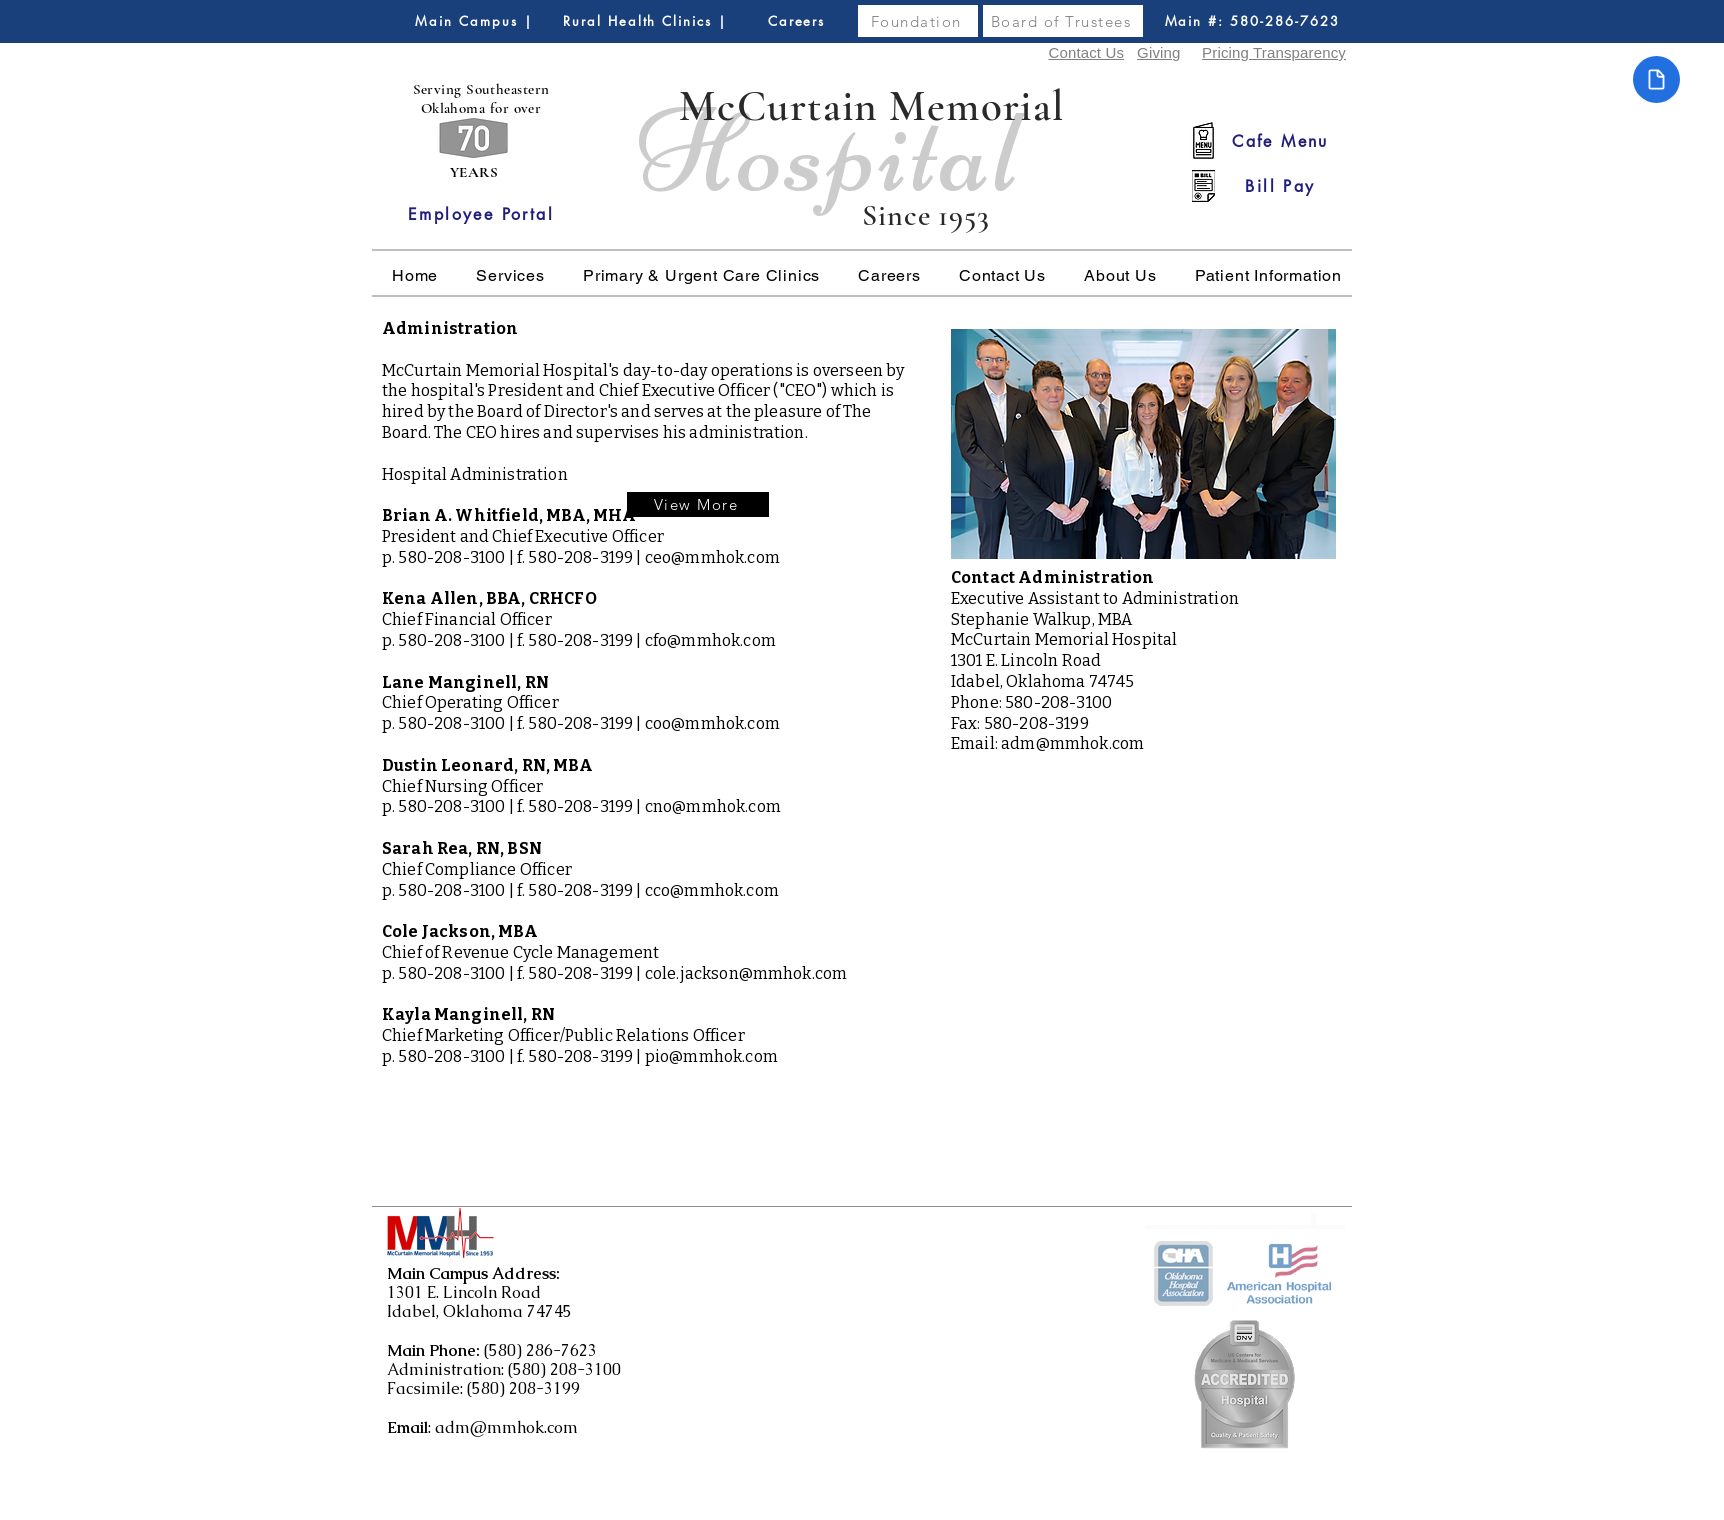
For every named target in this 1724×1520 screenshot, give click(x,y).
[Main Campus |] (474, 21)
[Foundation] (918, 21)
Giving (1158, 52)
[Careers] (796, 21)
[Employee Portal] (481, 214)
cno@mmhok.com (713, 806)
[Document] (1656, 79)
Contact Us (1086, 52)
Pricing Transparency (1274, 52)
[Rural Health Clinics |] (645, 21)
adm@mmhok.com (1072, 743)
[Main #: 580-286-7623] (1252, 21)
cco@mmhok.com (712, 890)
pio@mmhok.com (711, 1056)
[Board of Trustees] (1063, 21)
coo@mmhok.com (712, 723)
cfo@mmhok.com (710, 640)
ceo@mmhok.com (712, 557)
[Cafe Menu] (1280, 141)
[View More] (698, 504)
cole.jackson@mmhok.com (746, 973)
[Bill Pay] (1280, 186)
